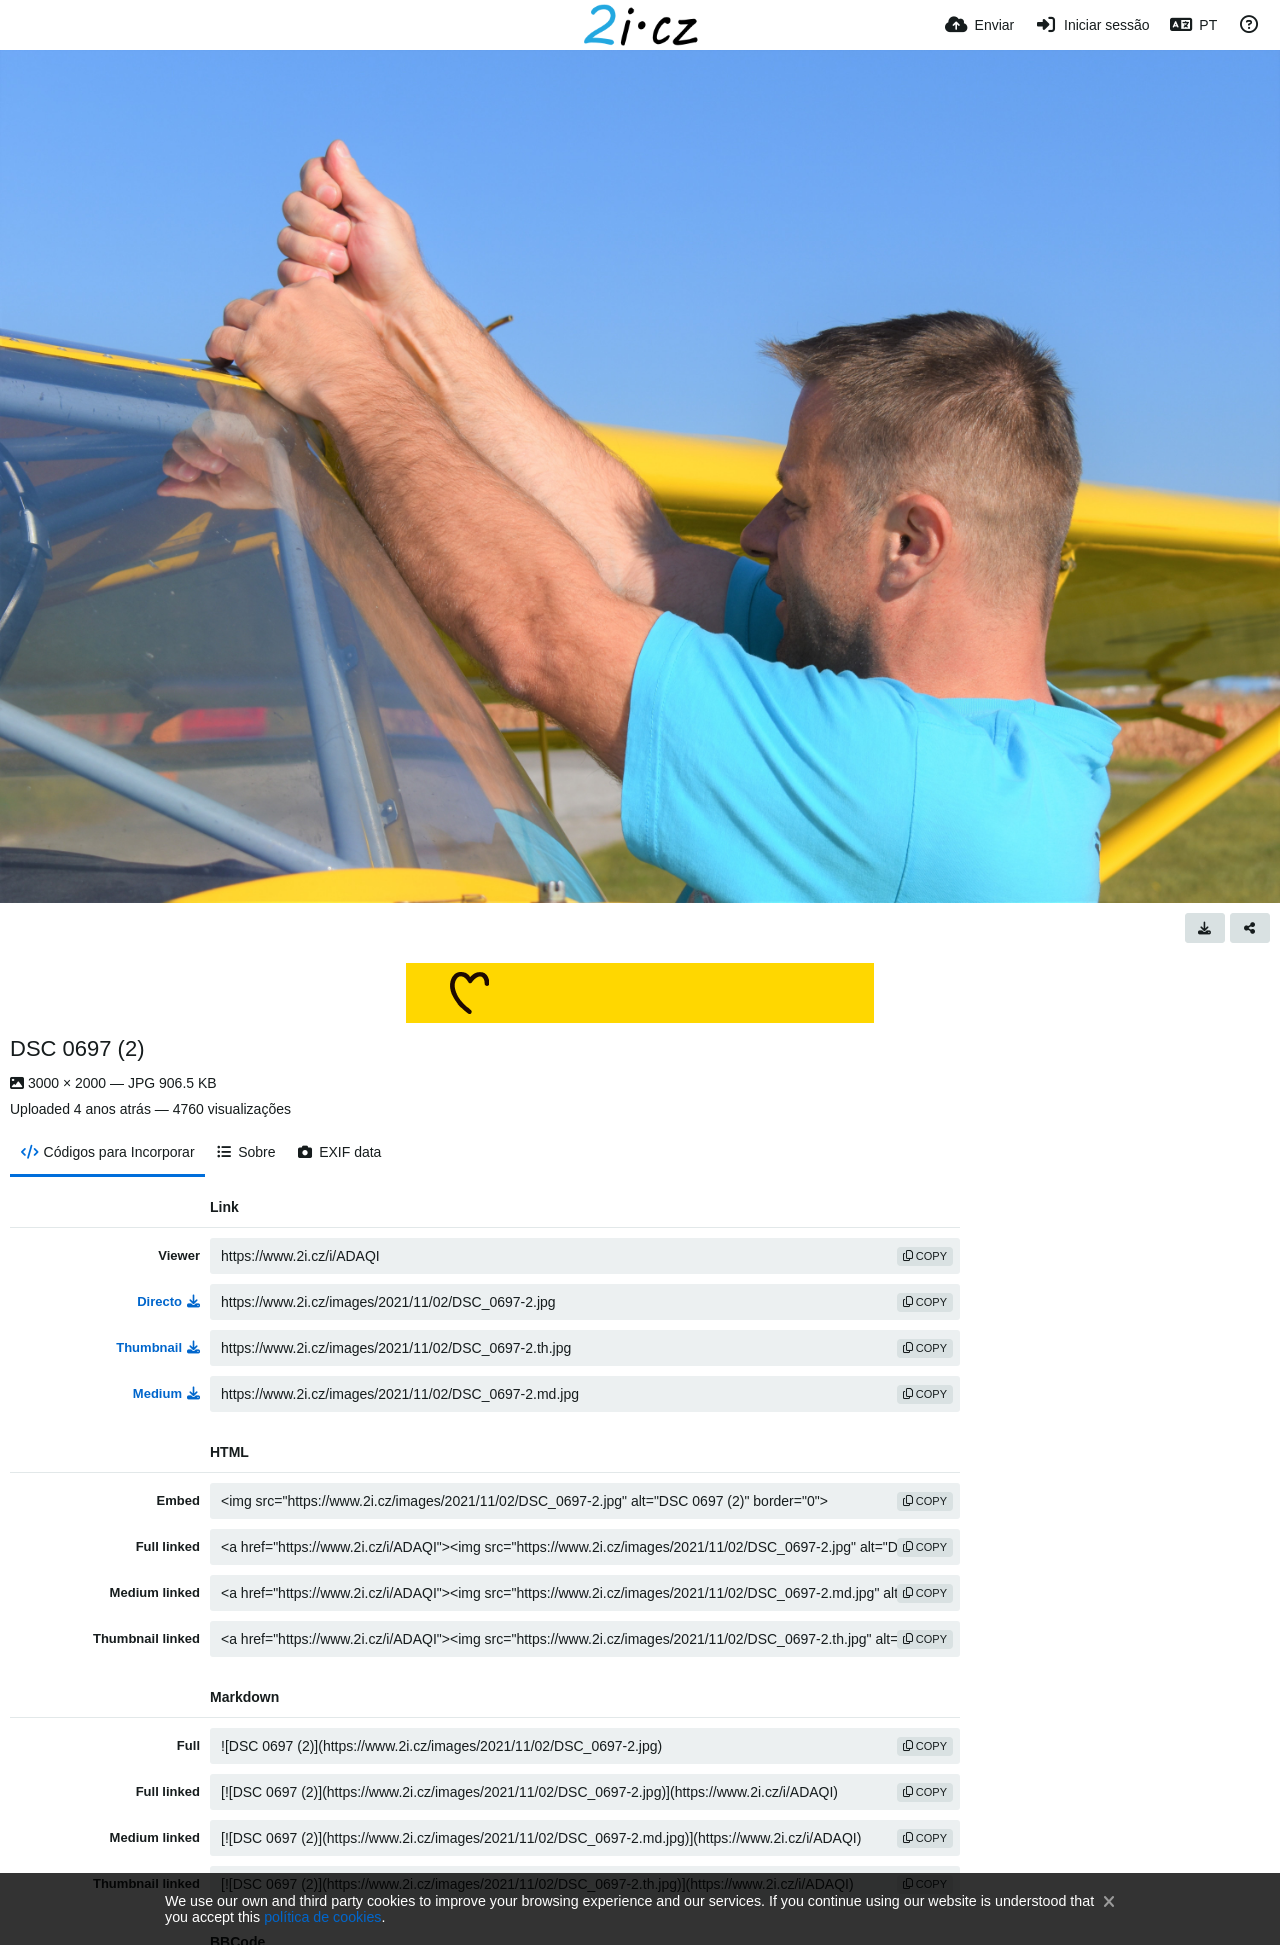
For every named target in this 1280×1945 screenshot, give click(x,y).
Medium (166, 1393)
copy (925, 1256)
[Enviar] (979, 25)
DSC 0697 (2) (77, 1048)
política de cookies (322, 1917)
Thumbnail (158, 1347)
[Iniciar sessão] (1091, 25)
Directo (168, 1301)
